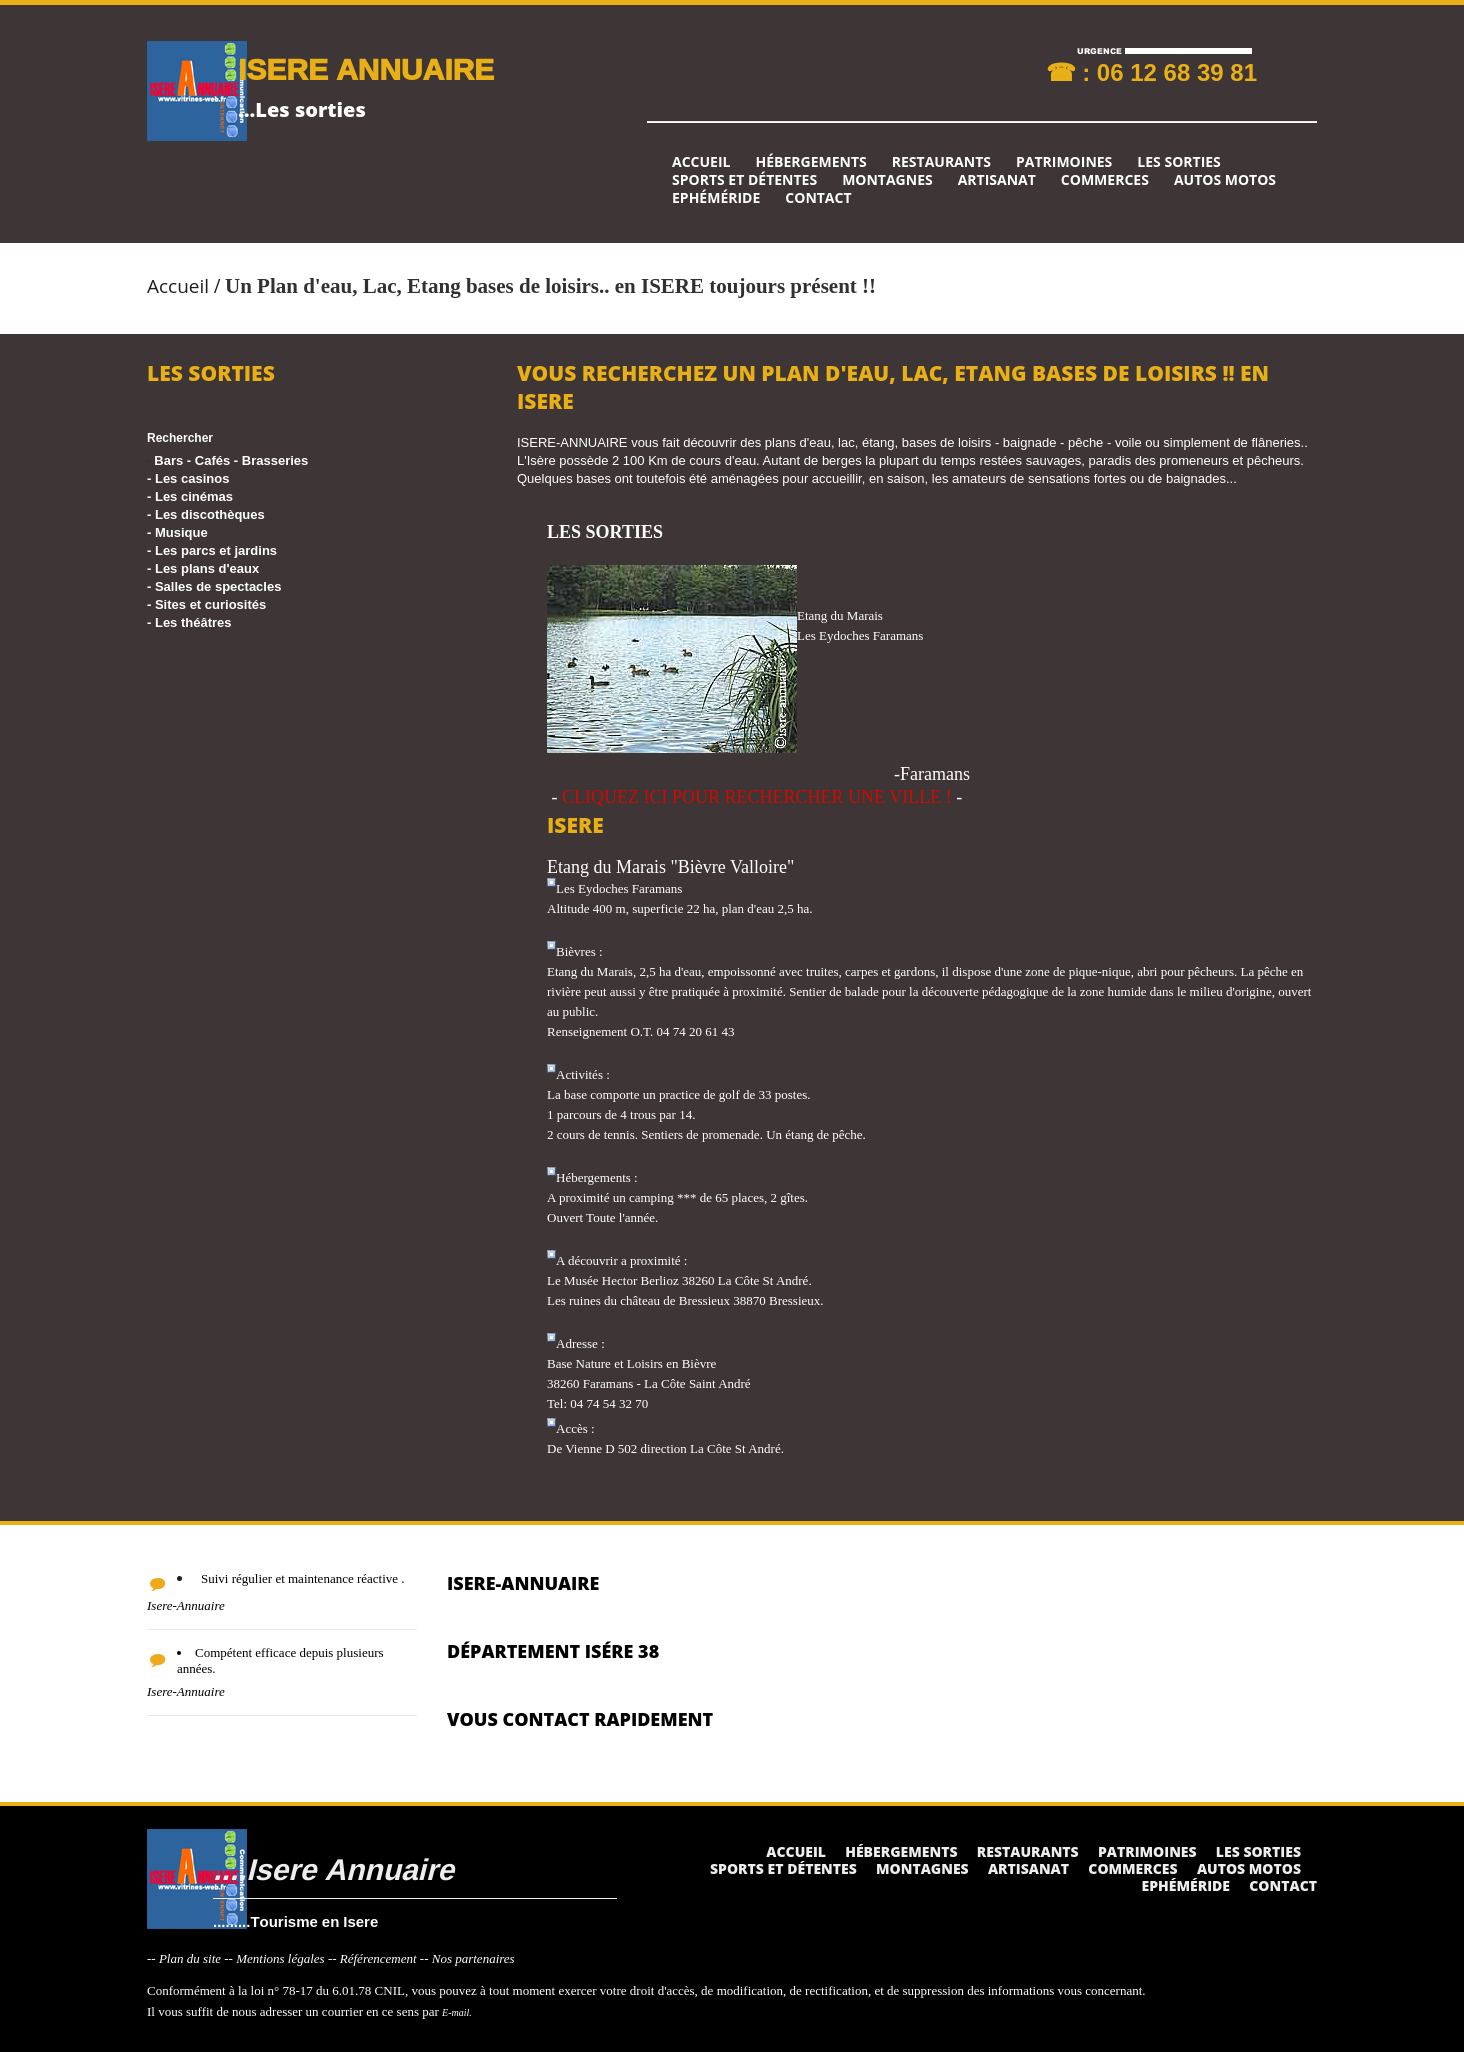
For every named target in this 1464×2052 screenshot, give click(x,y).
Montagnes (887, 180)
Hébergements (810, 162)
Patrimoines (1064, 162)
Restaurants (941, 162)
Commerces (1105, 180)
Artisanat (997, 180)
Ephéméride (716, 198)
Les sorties (1179, 162)
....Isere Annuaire (333, 1868)
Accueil (701, 162)
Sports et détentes (744, 180)
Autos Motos (1225, 180)
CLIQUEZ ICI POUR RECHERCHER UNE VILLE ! (757, 797)
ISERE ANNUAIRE (366, 68)
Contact (818, 198)
